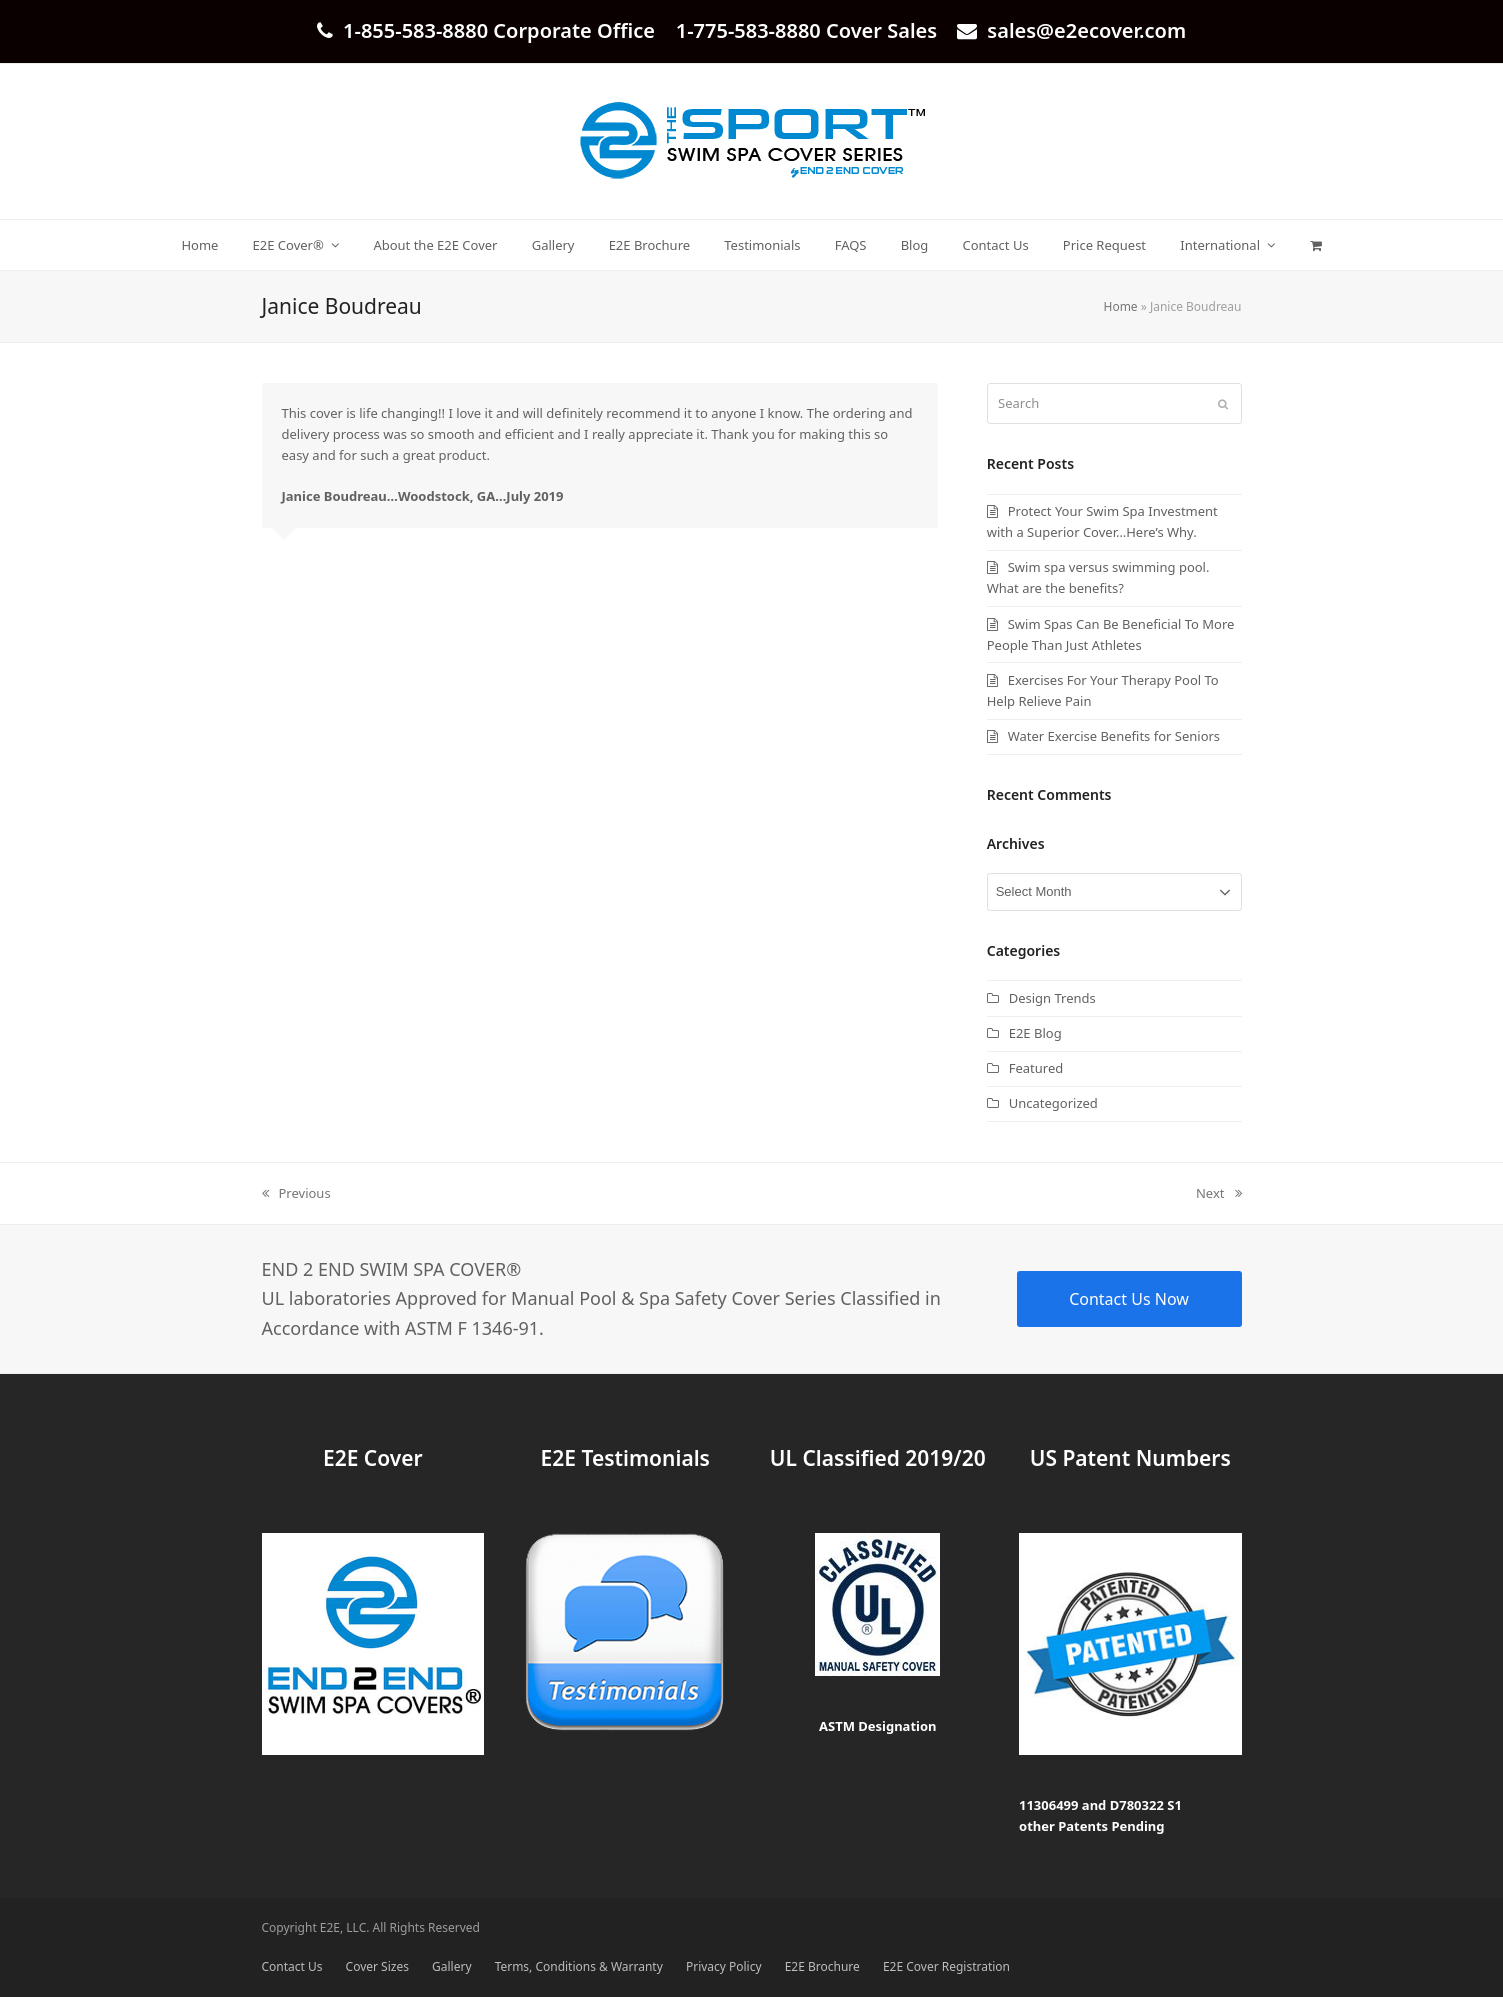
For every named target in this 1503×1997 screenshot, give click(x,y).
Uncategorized (1053, 1103)
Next (1219, 1194)
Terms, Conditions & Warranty (579, 1966)
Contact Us (292, 1966)
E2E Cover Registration (946, 1966)
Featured (1036, 1068)
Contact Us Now (1129, 1299)
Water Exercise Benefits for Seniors (1114, 736)
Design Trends (1052, 998)
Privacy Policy (724, 1966)
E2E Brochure (822, 1966)
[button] (1315, 245)
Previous (296, 1194)
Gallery (451, 1966)
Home (1121, 306)
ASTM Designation (878, 1726)
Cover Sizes (377, 1966)
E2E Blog (1035, 1033)
